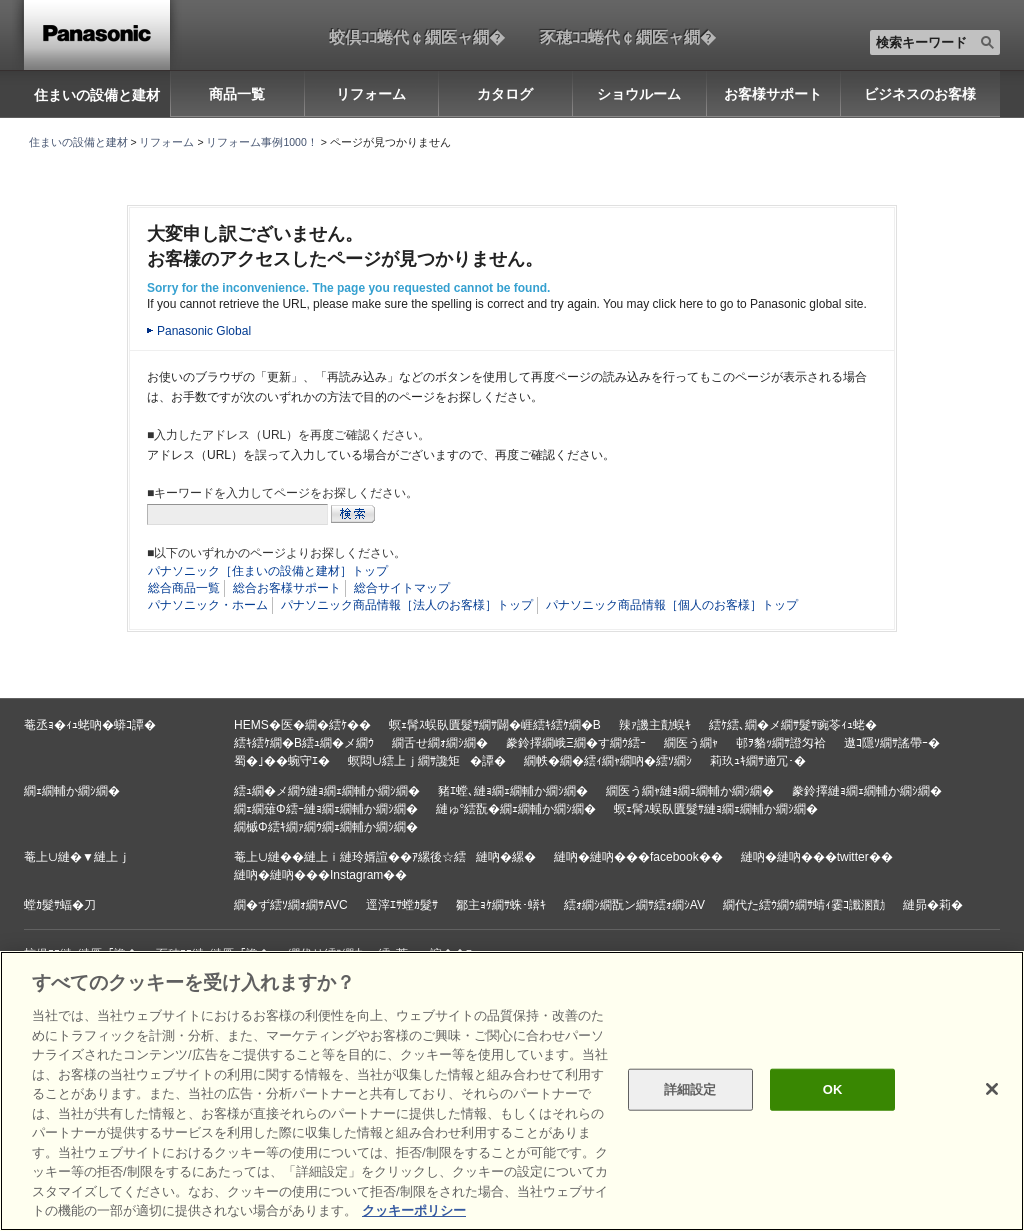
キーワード (0, 0)
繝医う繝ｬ (691, 743)
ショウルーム (639, 94)
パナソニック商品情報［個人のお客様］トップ (672, 605)
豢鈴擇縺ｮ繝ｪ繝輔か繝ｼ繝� (867, 791)
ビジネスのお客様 (920, 94)
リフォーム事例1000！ (261, 142)
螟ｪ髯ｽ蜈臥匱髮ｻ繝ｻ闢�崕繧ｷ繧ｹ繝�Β (495, 725)
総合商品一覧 (184, 588)
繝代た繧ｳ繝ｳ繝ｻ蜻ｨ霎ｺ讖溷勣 (804, 905)
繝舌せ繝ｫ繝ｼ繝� (440, 743)
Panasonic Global (204, 331)
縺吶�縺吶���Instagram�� (320, 875)
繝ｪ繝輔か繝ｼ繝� (72, 791)
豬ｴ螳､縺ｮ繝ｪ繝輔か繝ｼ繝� (513, 791)
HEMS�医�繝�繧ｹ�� (302, 725)
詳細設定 (690, 1089)
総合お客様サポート (287, 588)
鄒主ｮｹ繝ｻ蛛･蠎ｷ (501, 905)
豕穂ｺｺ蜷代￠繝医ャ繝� (628, 37)
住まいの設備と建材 (97, 95)
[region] (512, 1091)
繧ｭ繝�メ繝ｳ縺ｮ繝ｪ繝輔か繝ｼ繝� (327, 791)
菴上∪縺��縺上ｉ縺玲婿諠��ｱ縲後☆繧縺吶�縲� (385, 857)
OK (833, 1089)
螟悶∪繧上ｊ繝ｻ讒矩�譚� (427, 761)
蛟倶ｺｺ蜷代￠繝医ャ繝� (417, 37)
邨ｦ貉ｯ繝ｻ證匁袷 (781, 743)
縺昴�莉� (933, 905)
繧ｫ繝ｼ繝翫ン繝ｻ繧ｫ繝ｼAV (634, 905)
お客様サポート (773, 94)
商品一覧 (237, 94)
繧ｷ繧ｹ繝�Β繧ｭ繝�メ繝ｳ (304, 743)
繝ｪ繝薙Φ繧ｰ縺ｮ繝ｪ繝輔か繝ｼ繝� (326, 809)
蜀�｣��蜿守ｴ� (282, 761)
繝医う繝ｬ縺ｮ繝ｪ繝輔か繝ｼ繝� (690, 791)
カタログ (505, 94)
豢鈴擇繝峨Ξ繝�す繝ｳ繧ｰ (576, 743)
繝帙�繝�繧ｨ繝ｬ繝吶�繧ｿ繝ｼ (608, 761)
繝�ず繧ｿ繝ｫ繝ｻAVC (291, 905)
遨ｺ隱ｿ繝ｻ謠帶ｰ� (892, 743)
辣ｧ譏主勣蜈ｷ (655, 725)
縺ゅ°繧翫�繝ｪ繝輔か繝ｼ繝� (516, 809)
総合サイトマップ (402, 588)
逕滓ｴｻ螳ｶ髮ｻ (402, 905)
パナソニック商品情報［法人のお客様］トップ (407, 605)
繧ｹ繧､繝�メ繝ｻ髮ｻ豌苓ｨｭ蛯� (793, 725)
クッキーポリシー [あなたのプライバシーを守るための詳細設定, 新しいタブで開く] (414, 1210)
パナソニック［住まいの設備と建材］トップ (268, 571)
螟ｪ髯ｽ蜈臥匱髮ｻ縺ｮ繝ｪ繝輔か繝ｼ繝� (716, 809)
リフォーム (371, 94)
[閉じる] (992, 1089)
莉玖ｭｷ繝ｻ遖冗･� (758, 761)
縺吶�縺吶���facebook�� (638, 857)
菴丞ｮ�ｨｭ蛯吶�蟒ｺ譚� (90, 725)
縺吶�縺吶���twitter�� (817, 857)
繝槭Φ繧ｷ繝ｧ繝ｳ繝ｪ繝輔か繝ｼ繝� (326, 827)
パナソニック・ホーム (208, 605)
